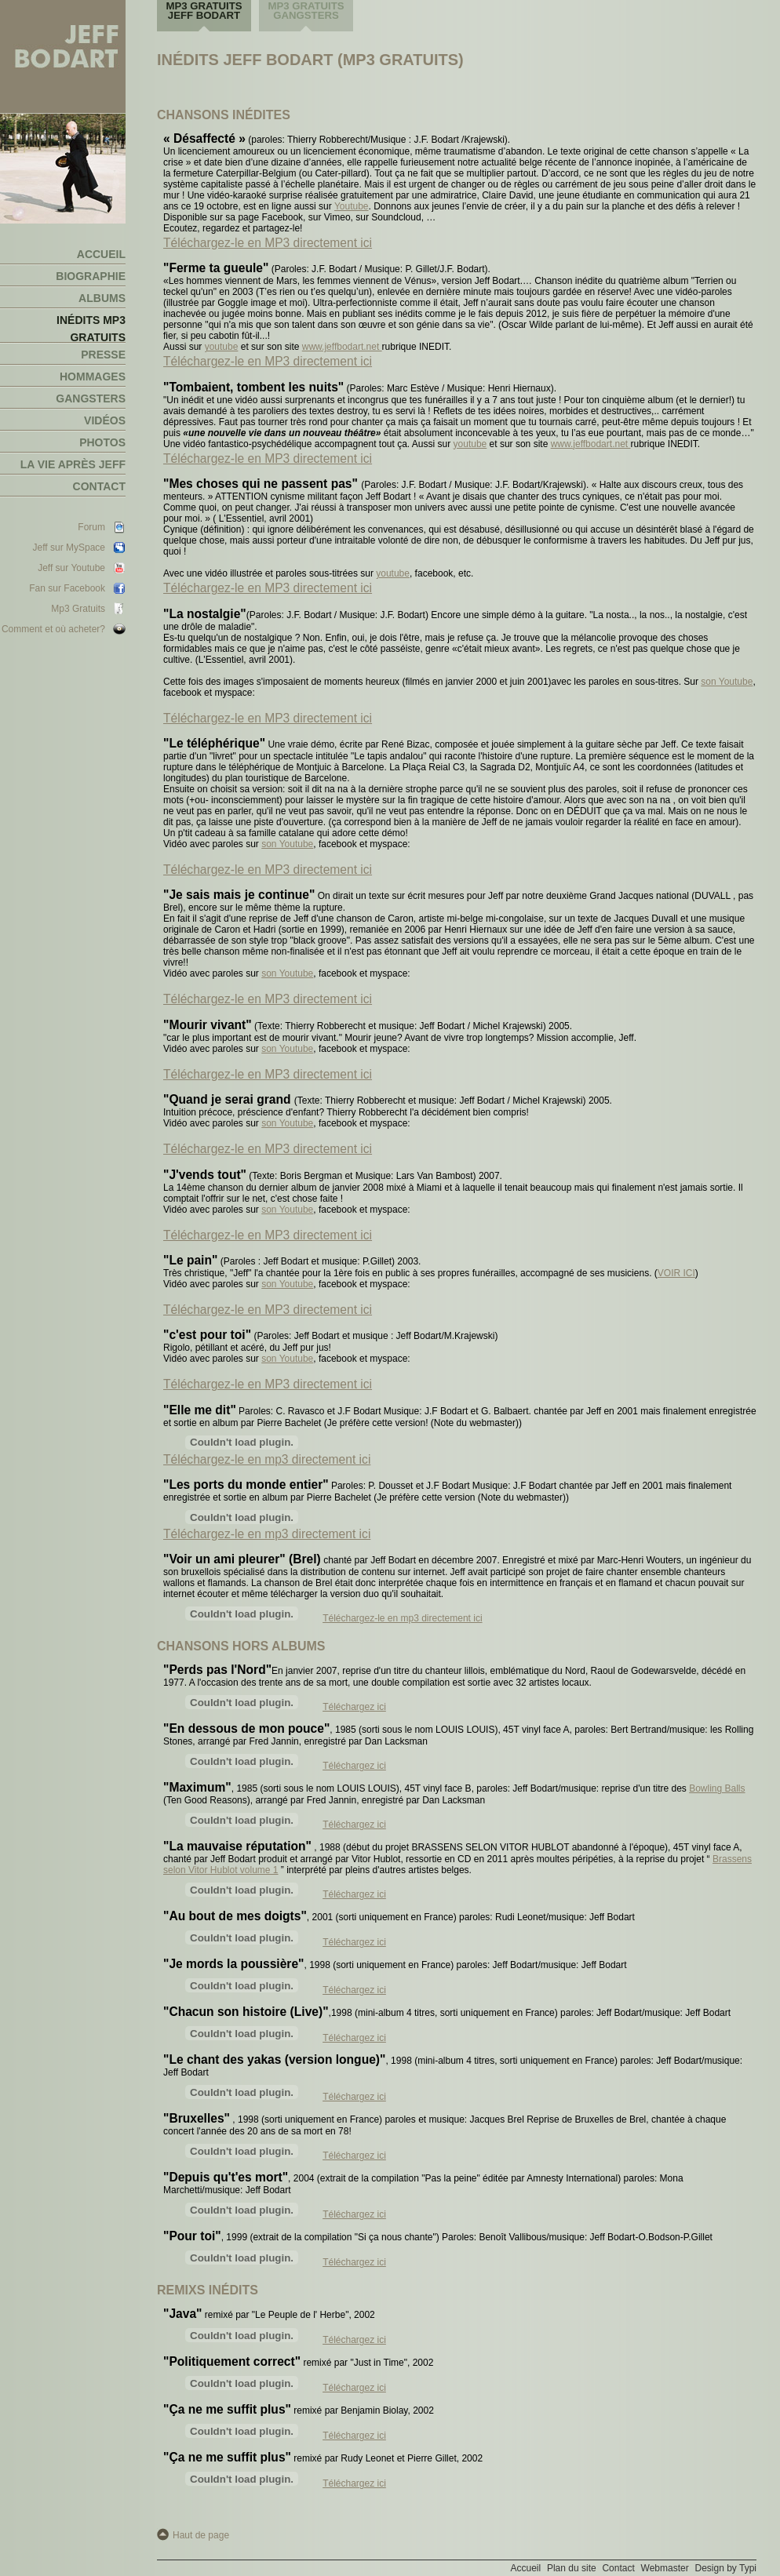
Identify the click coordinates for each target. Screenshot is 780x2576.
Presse (103, 354)
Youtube (351, 206)
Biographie (91, 276)
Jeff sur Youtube (71, 567)
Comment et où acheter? (53, 629)
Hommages (93, 376)
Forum (91, 527)
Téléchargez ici (354, 1706)
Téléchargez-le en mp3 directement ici (266, 1459)
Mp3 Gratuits (78, 608)
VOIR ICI (676, 1273)
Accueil (101, 254)
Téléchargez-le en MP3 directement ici (267, 242)
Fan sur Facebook (67, 588)
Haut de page (201, 2535)
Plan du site (571, 2568)
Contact (99, 486)
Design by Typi (726, 2568)
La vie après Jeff (73, 464)
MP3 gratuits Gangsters (306, 10)
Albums (102, 298)
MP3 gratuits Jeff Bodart (204, 10)
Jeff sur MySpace (69, 547)
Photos (102, 442)
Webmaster (665, 2568)
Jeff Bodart (63, 57)
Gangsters (91, 398)
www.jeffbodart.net (342, 346)
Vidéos (105, 420)
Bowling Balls (717, 1788)
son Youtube (727, 681)
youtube (222, 346)
